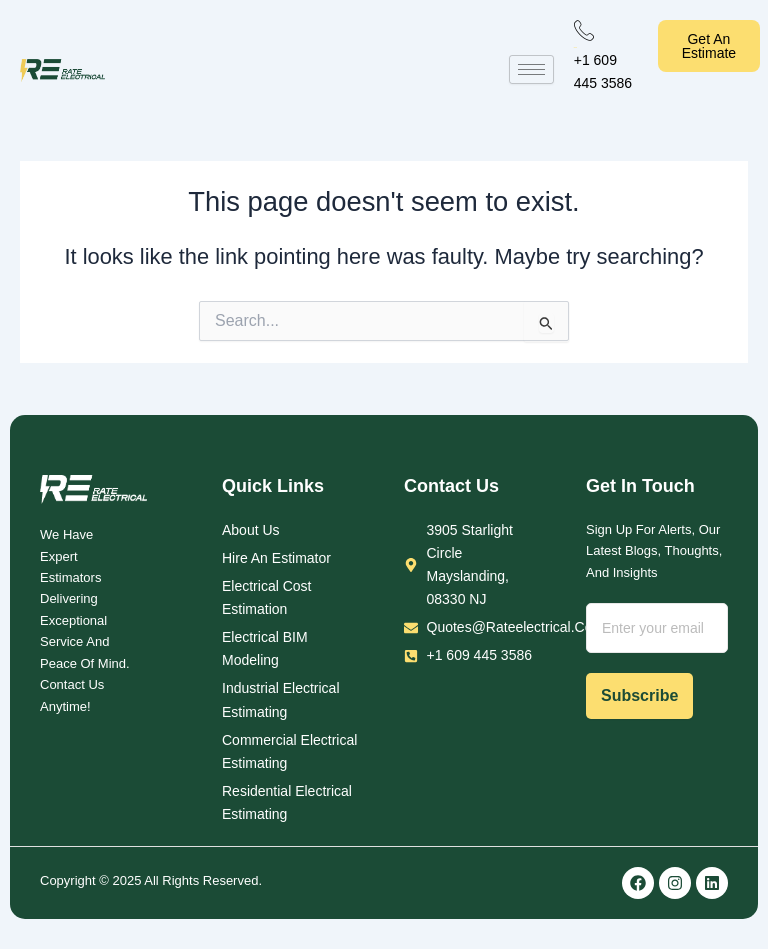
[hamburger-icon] (531, 69)
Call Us (575, 47)
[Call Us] (584, 30)
